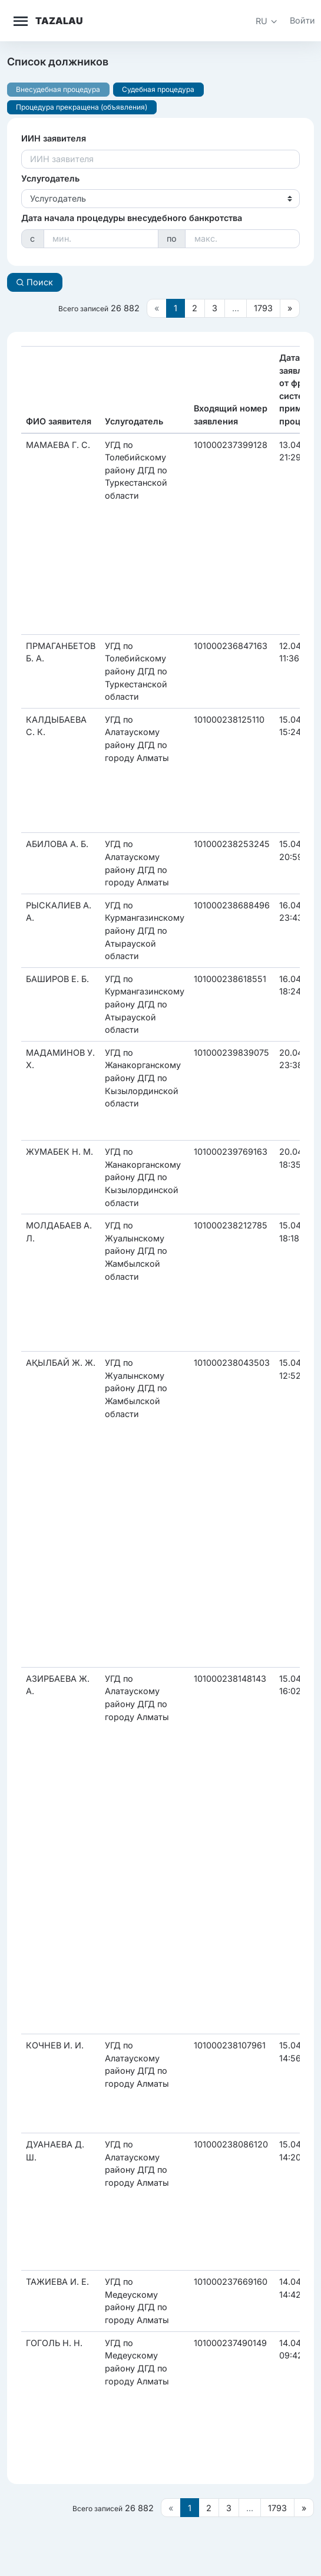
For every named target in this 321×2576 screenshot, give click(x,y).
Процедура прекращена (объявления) (81, 107)
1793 (263, 308)
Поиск (34, 282)
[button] (267, 21)
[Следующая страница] (290, 308)
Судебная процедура (158, 89)
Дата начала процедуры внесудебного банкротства (131, 218)
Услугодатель (50, 178)
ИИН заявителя (53, 138)
